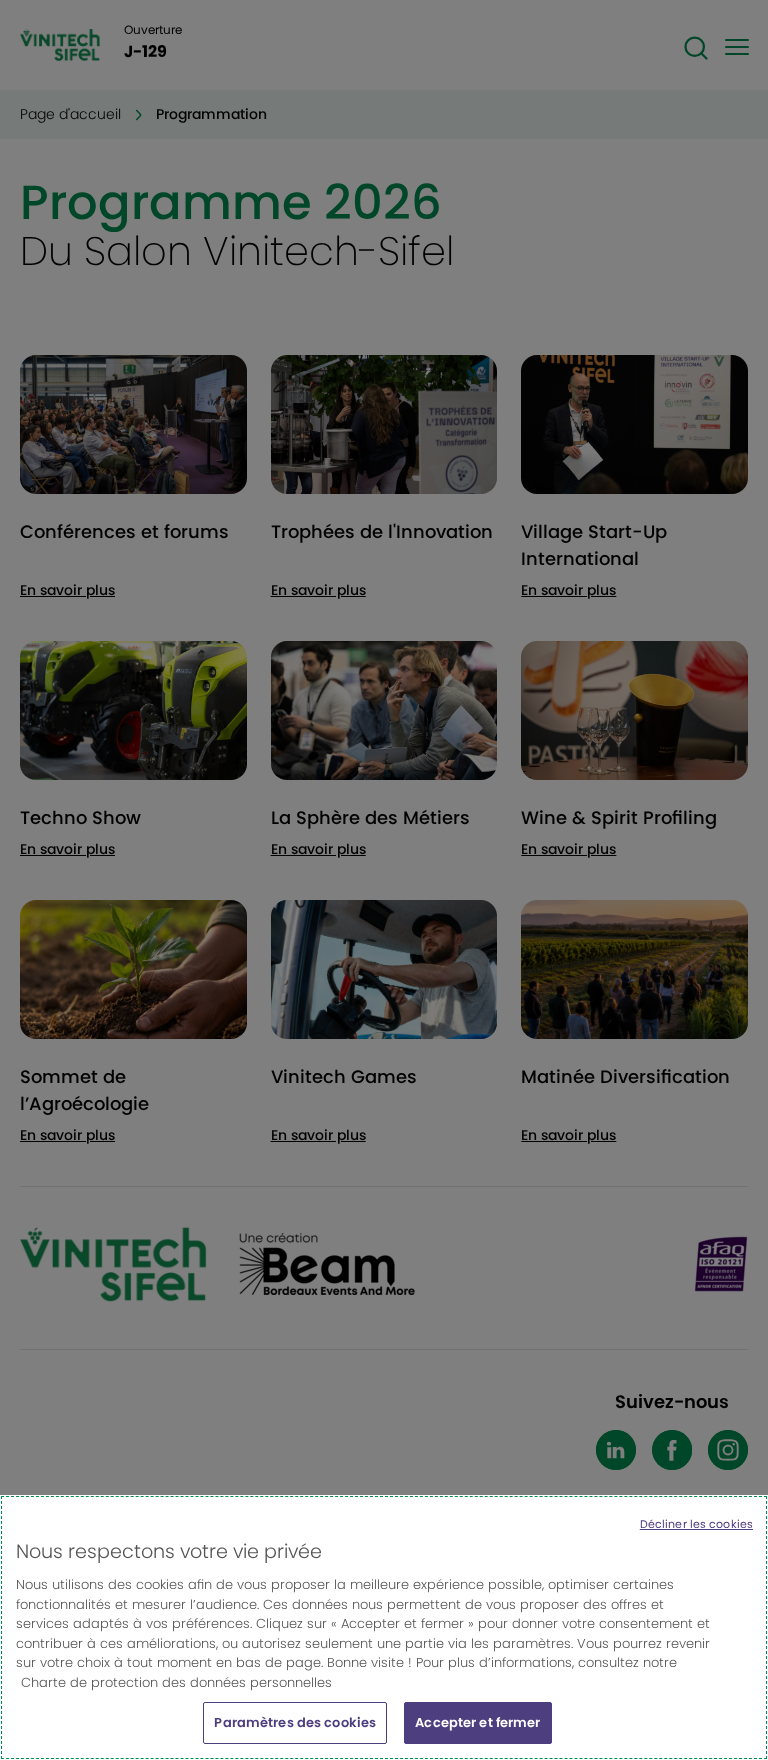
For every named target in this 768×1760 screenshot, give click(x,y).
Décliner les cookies (696, 1536)
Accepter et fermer (477, 1734)
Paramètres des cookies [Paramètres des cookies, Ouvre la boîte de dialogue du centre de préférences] (295, 1734)
